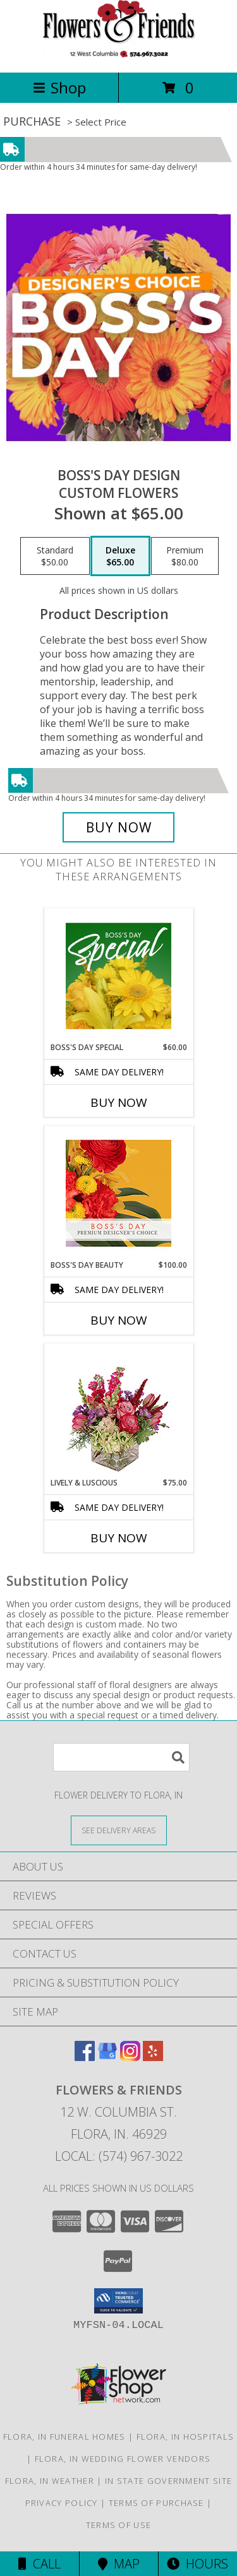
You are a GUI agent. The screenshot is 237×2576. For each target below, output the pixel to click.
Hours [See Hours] (197, 2563)
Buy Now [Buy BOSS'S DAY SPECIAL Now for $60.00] (118, 1102)
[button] (118, 2300)
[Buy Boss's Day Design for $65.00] (119, 827)
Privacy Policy (61, 2502)
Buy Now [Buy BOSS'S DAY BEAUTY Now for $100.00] (118, 1320)
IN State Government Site (168, 2480)
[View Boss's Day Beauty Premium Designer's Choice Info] (118, 1193)
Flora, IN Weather (49, 2480)
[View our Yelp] (153, 2057)
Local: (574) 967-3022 (119, 2156)
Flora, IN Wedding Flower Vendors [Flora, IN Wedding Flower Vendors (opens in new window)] (123, 2458)
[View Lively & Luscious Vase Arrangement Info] (118, 1411)
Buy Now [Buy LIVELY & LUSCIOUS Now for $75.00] (118, 1538)
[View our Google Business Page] (107, 2057)
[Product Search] (121, 1757)
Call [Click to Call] (39, 2563)
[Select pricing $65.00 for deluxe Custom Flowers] (120, 556)
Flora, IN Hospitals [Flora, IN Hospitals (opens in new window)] (185, 2436)
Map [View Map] (119, 2563)
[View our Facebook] (85, 2057)
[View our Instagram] (130, 2057)
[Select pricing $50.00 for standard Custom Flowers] (55, 556)
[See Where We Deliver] (119, 1830)
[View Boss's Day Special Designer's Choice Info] (118, 975)
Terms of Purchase (156, 2502)
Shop (59, 87)
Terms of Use (119, 2525)
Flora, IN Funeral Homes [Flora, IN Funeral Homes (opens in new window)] (64, 2436)
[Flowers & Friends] (119, 54)
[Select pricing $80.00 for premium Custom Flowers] (185, 556)
